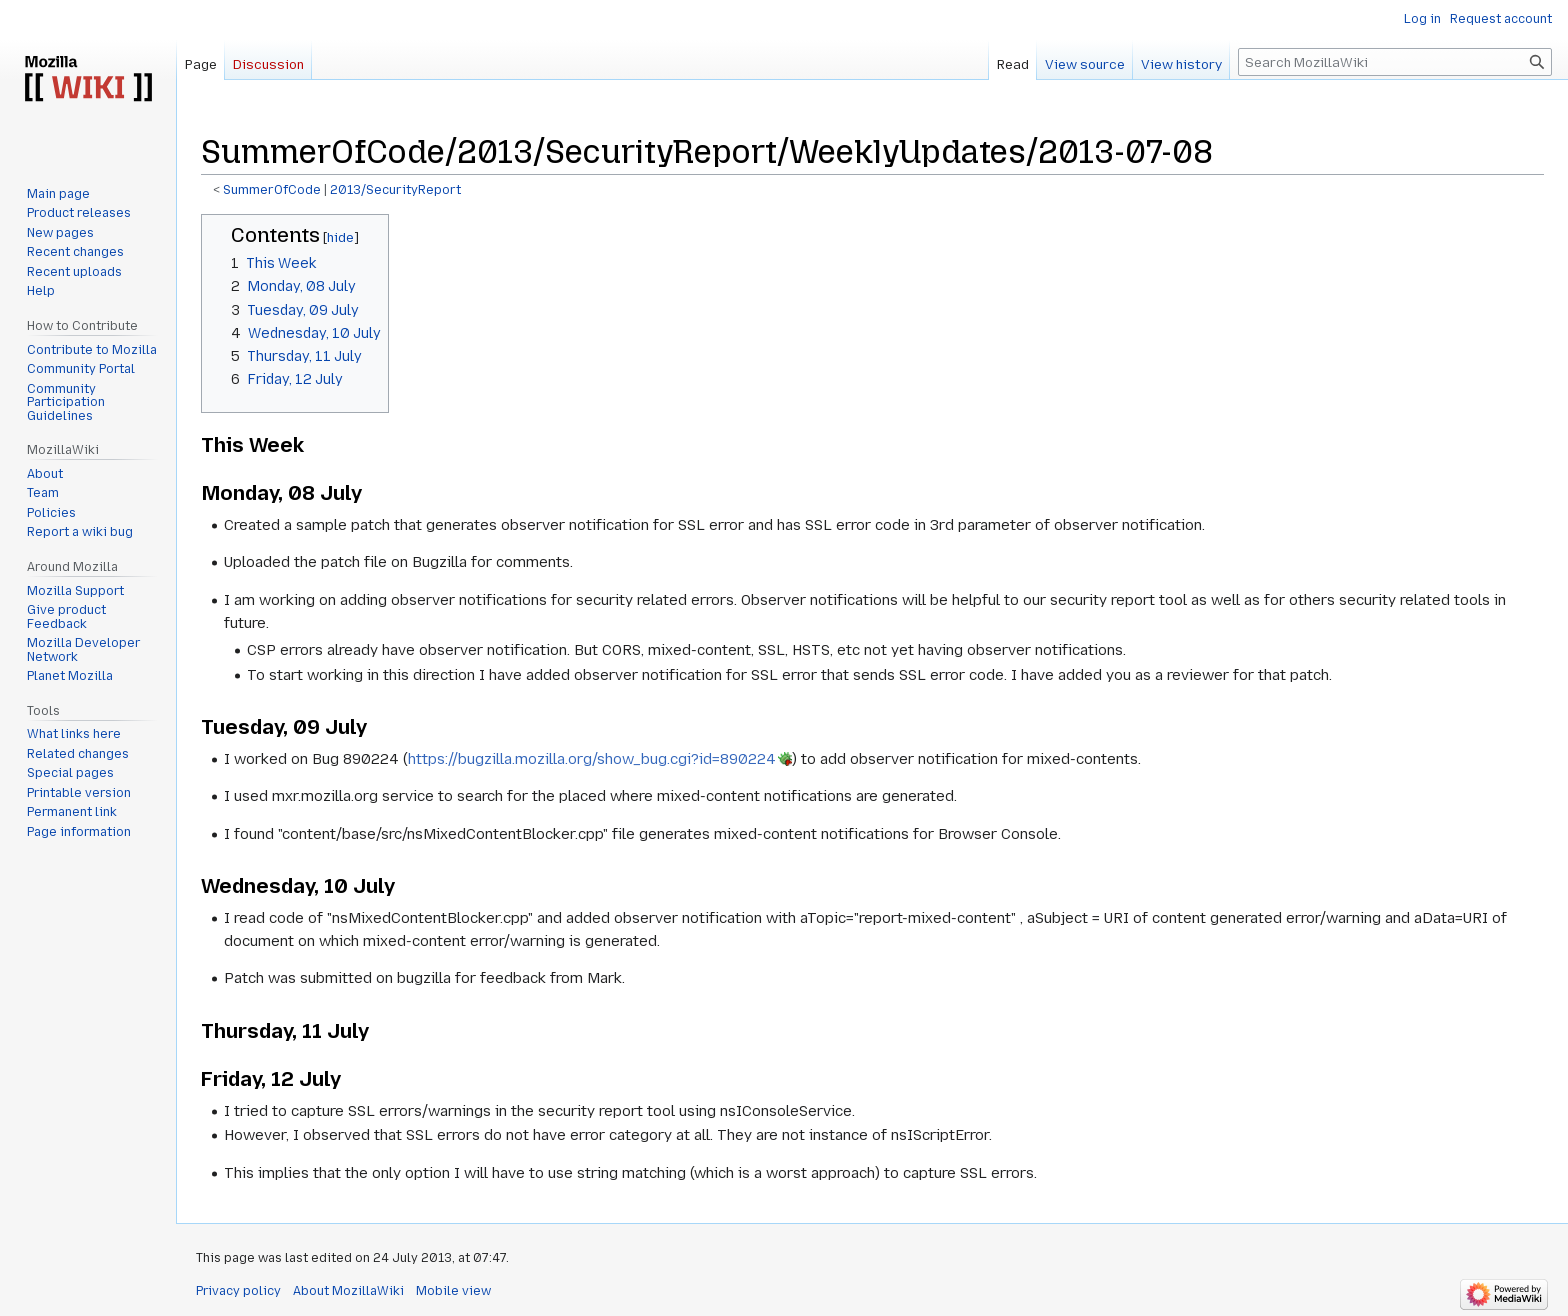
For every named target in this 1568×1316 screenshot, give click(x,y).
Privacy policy (238, 1291)
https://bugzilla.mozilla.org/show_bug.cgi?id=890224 (592, 759)
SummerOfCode (272, 190)
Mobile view (453, 1291)
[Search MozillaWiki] (1395, 62)
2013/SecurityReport (395, 190)
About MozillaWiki (348, 1291)
